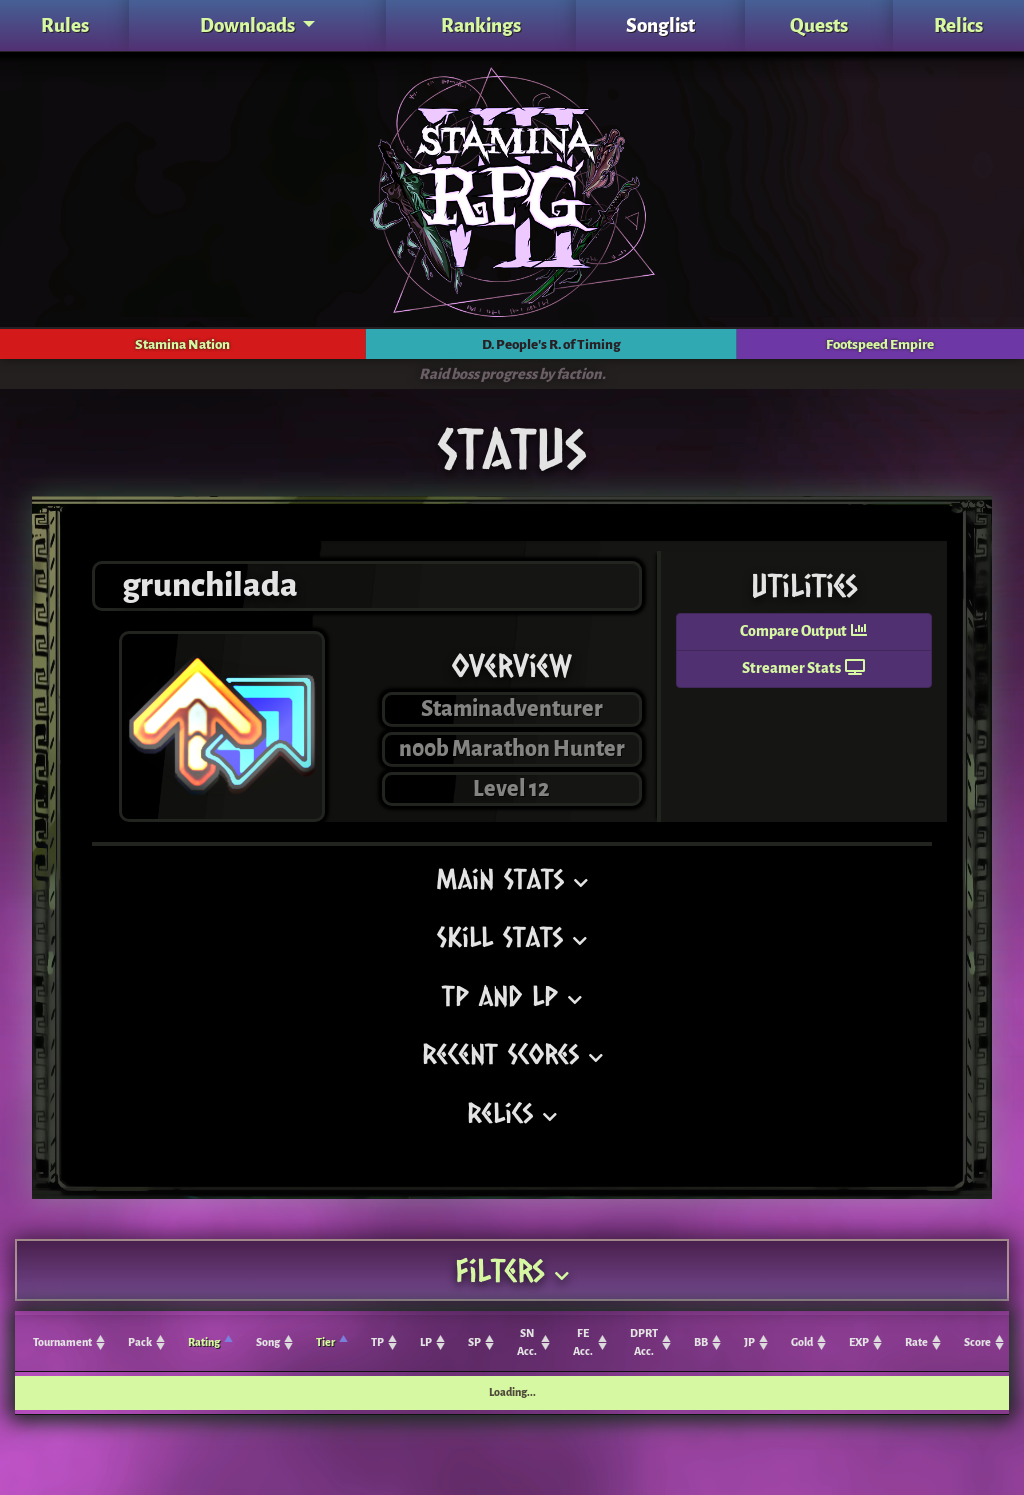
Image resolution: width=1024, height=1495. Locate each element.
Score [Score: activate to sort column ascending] (977, 1342)
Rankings (481, 25)
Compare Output (803, 631)
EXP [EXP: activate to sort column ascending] (859, 1342)
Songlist (660, 25)
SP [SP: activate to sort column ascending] (474, 1342)
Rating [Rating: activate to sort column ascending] (204, 1342)
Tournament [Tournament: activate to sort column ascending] (62, 1342)
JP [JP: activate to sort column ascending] (749, 1342)
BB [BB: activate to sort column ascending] (701, 1342)
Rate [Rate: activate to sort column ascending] (916, 1342)
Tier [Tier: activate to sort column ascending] (325, 1342)
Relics (958, 25)
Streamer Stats (803, 668)
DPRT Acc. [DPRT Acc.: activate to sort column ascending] (644, 1342)
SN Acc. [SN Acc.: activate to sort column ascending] (527, 1342)
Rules (65, 25)
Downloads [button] (249, 25)
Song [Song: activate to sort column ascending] (268, 1342)
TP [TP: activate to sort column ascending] (377, 1342)
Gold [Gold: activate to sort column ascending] (802, 1342)
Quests (819, 25)
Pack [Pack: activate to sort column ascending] (140, 1342)
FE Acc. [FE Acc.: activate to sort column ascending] (583, 1342)
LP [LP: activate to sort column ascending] (426, 1342)
